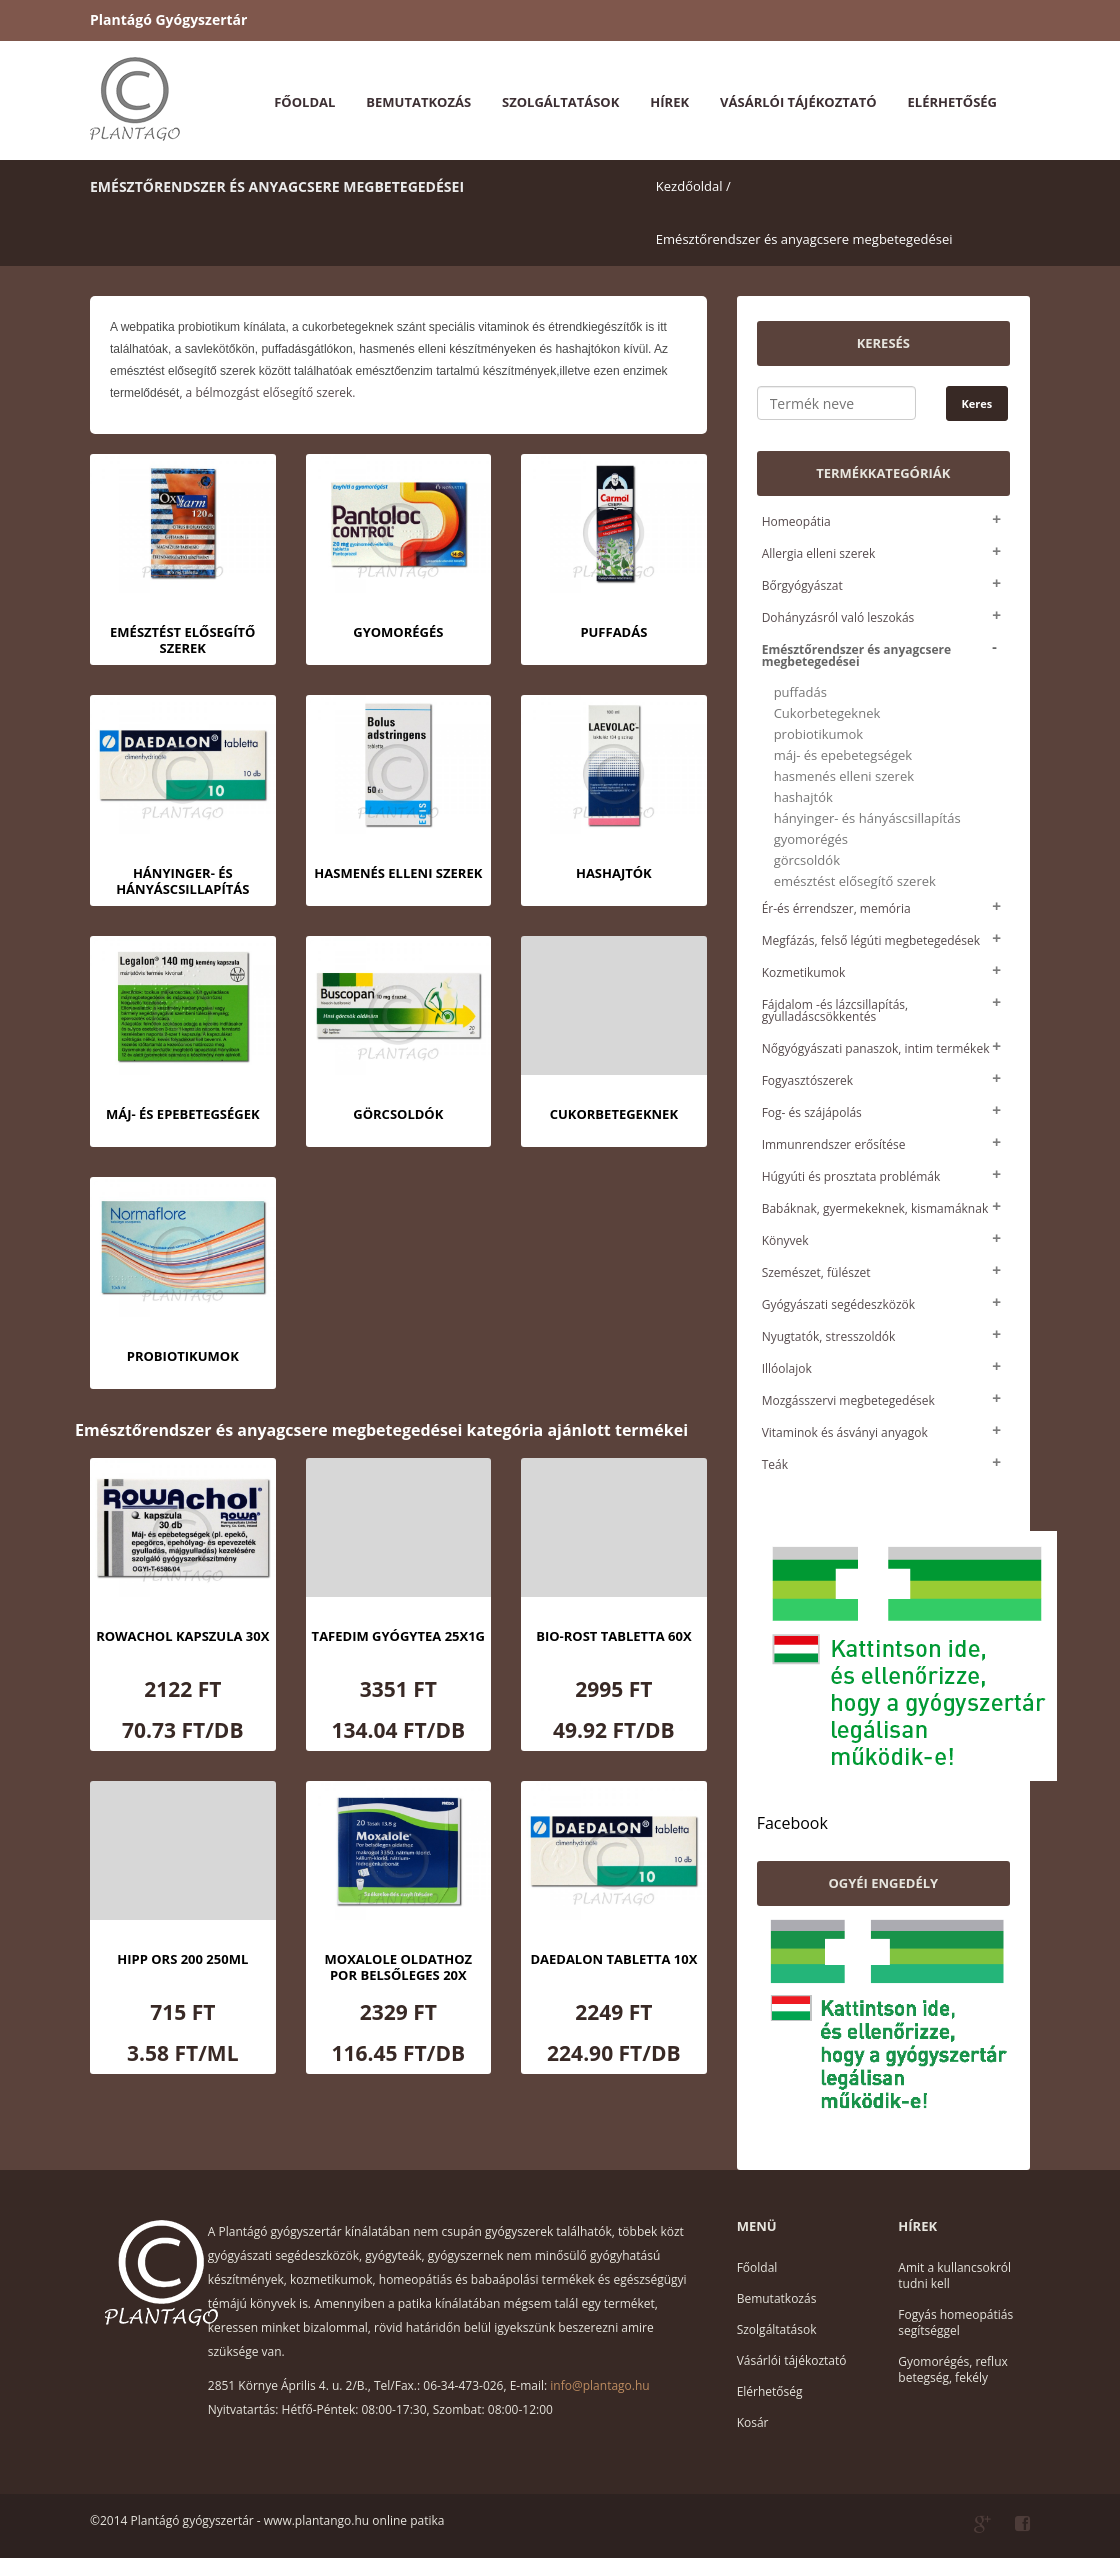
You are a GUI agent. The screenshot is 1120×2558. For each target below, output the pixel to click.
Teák (775, 1464)
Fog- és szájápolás (812, 1112)
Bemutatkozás (418, 102)
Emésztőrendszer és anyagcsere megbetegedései (804, 239)
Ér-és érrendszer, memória (836, 908)
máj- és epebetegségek (843, 755)
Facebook (792, 1823)
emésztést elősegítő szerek (855, 881)
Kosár (753, 2422)
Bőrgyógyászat (802, 585)
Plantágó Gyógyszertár (168, 19)
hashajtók (803, 797)
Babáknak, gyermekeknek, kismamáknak (875, 1208)
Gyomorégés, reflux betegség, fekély (952, 2369)
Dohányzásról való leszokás (838, 617)
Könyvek (785, 1240)
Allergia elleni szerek (819, 553)
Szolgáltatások (560, 102)
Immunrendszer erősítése (834, 1144)
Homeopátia (796, 521)
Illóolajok (787, 1368)
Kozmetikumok (804, 972)
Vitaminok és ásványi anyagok (845, 1432)
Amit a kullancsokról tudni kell (954, 2275)
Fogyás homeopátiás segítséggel (955, 2322)
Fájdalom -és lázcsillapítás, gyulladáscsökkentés (835, 1010)
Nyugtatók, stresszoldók (829, 1336)
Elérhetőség (952, 102)
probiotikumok (819, 734)
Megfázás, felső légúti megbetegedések (871, 940)
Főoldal (304, 102)
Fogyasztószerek (807, 1080)
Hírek (669, 102)
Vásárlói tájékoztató (798, 102)
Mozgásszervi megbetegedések (848, 1400)
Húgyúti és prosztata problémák (851, 1176)
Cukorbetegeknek (827, 713)
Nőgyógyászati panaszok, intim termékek (876, 1048)
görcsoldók (807, 860)
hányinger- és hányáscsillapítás (867, 818)
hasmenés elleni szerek (844, 776)
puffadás (800, 692)
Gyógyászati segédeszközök (838, 1304)
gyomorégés (811, 839)
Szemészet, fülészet (816, 1272)
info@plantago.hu (599, 2385)
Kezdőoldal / (693, 186)
